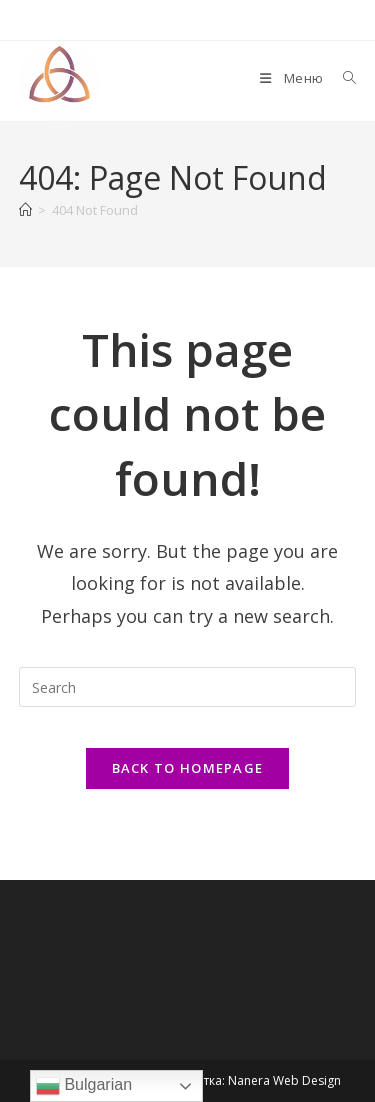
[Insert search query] (188, 687)
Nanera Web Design (284, 1080)
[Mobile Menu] (293, 78)
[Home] (25, 210)
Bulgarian (84, 1086)
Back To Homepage (188, 768)
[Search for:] (342, 78)
